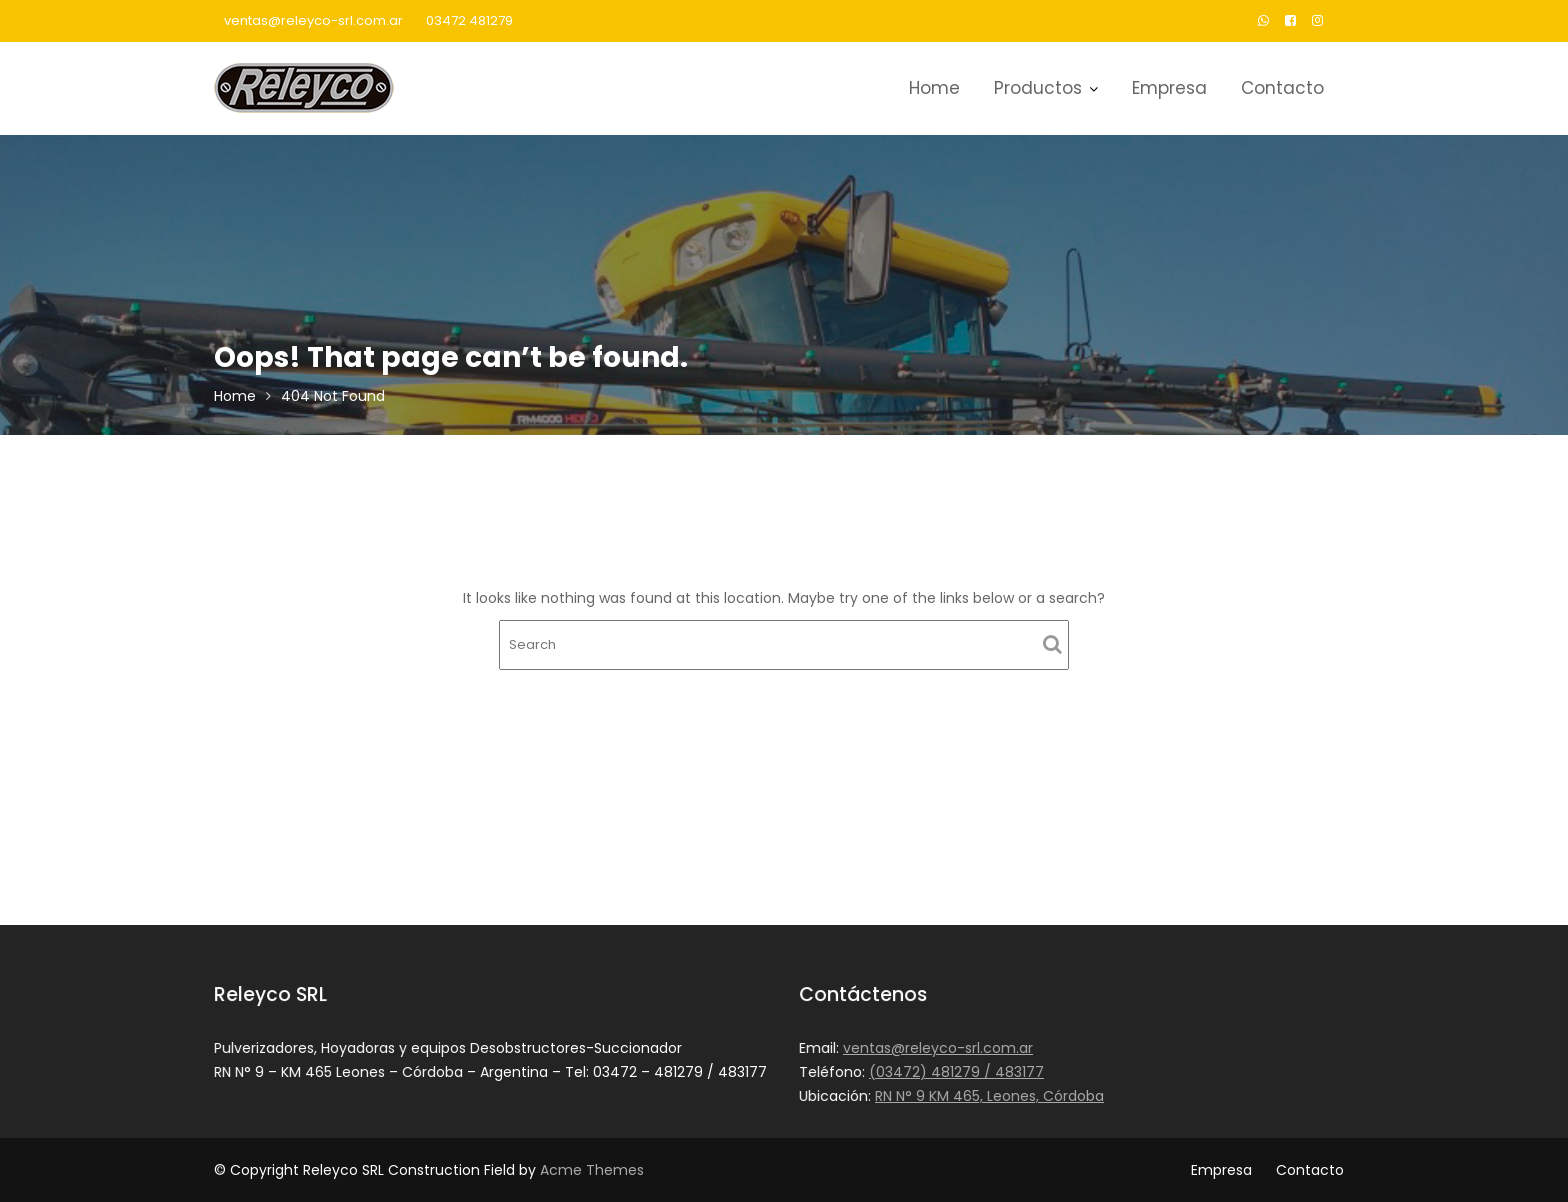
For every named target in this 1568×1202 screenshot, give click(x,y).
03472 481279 (469, 20)
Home (934, 88)
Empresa (1169, 88)
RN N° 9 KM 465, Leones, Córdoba (990, 1095)
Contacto (1282, 88)
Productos (1038, 88)
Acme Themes (592, 1170)
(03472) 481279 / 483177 (957, 1072)
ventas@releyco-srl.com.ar (313, 20)
